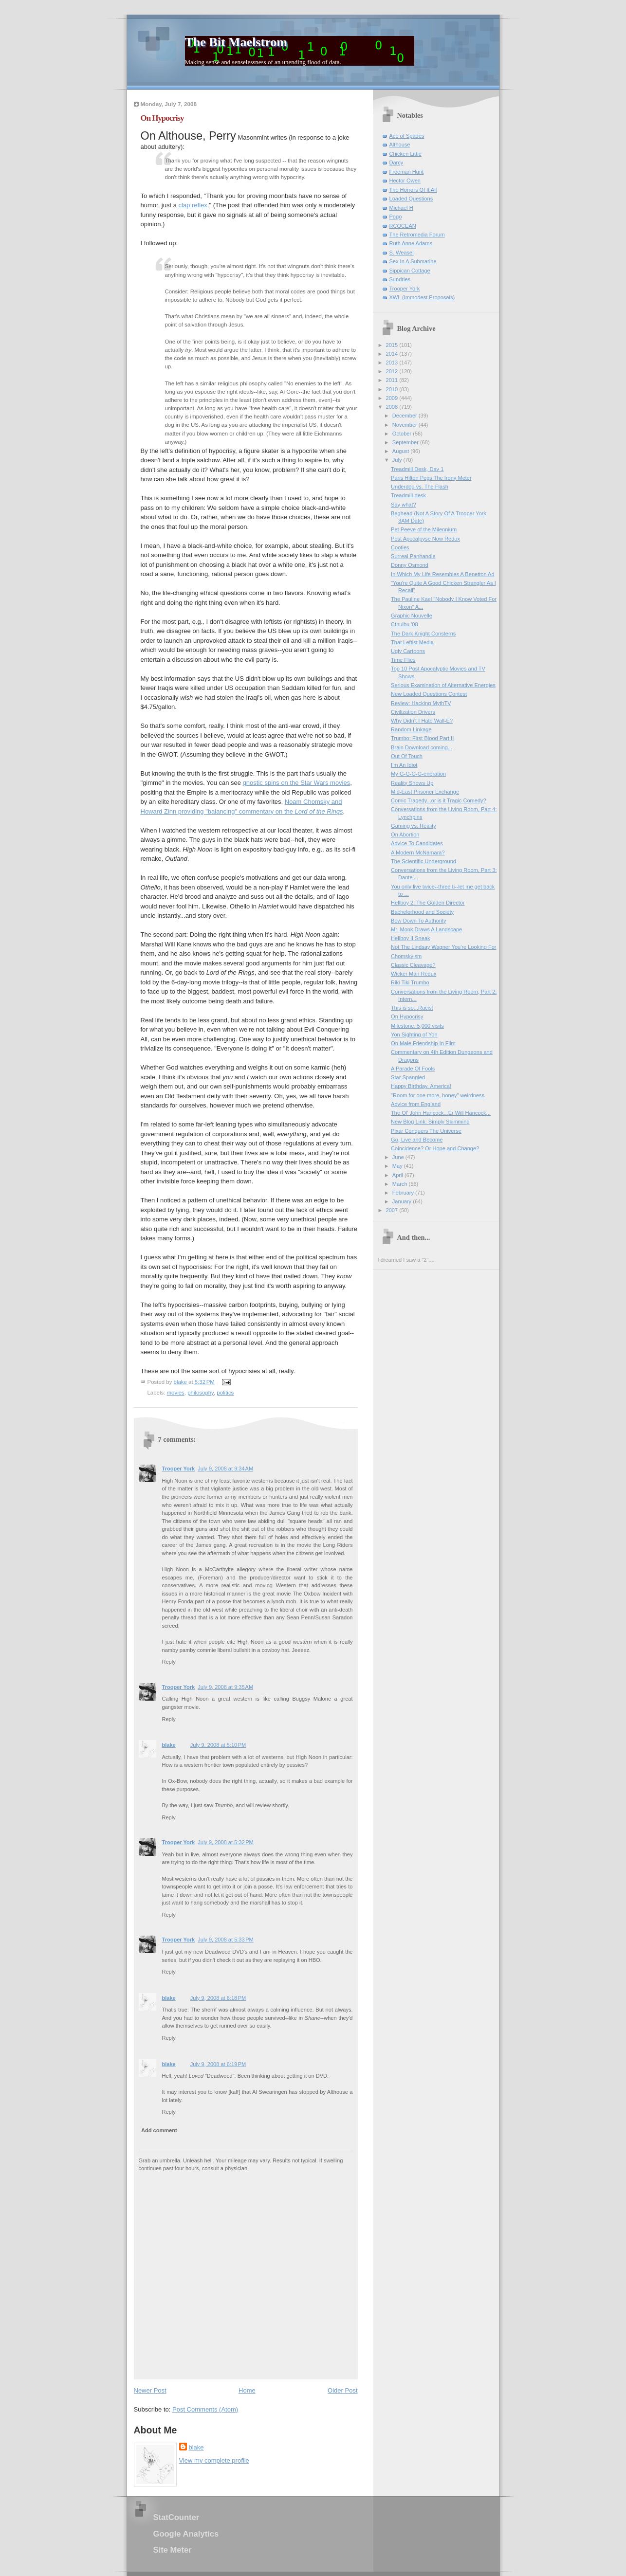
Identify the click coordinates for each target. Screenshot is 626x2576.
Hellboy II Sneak (410, 938)
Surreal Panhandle (413, 556)
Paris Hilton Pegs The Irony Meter (431, 478)
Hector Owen (405, 180)
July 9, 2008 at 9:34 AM (225, 1468)
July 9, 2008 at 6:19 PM (218, 2064)
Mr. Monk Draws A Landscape (426, 929)
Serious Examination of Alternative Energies (443, 685)
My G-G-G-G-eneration (418, 774)
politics (225, 1393)
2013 (393, 362)
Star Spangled (408, 1077)
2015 (393, 345)
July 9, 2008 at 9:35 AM (225, 1687)
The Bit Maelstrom (236, 42)
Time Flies (403, 660)
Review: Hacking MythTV (421, 703)
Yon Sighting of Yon (414, 1034)
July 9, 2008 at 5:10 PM (218, 1745)
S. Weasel (401, 252)
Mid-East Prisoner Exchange (425, 792)
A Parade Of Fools (413, 1068)
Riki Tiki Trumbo (410, 982)
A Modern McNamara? (418, 852)
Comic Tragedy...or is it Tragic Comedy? (438, 800)
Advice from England (416, 1104)
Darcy (396, 162)
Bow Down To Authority (418, 921)
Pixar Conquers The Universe (426, 1131)
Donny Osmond (409, 565)
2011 (393, 380)
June (398, 1157)
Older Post (342, 2390)
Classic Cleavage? (413, 965)
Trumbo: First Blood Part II (422, 738)
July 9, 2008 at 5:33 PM (226, 1939)
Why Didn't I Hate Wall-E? (422, 721)
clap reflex (193, 205)
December (405, 415)
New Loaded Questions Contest (429, 694)
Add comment (159, 2130)
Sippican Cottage (409, 270)
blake (169, 1745)
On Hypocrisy (407, 1016)
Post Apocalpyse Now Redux (425, 539)
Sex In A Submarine (413, 261)
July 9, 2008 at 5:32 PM (226, 1842)
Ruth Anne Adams (410, 243)
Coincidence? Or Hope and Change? (435, 1148)
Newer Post (150, 2390)
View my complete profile (214, 2460)
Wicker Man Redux (413, 974)
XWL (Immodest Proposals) (422, 297)
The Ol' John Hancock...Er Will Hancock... (441, 1113)
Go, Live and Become (416, 1140)
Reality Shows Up (412, 783)
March (400, 1184)
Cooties (400, 547)
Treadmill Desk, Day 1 (417, 469)
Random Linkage (411, 729)
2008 (393, 407)
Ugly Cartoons (408, 651)
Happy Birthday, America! (421, 1086)
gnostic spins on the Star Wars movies (296, 782)
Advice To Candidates (417, 843)
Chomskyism (406, 956)
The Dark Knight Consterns (423, 633)
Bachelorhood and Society (422, 912)
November (405, 425)
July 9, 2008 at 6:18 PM (218, 1998)
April (398, 1175)
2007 (393, 1210)
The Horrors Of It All (413, 190)
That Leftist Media (412, 642)
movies (175, 1393)
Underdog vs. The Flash (419, 487)
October (402, 433)
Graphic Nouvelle (411, 615)
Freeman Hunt (406, 172)
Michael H (401, 208)
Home (247, 2390)
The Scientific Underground (423, 861)
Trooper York (178, 1468)
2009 (393, 398)
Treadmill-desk (408, 495)
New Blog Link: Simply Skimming (430, 1122)
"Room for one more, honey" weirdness (437, 1095)
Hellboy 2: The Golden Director (427, 903)
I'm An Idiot (404, 765)
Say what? (403, 505)
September (406, 442)
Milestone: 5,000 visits (417, 1026)
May (398, 1166)
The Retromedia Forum (417, 234)
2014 (393, 354)
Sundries (400, 279)
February (403, 1193)
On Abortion (405, 834)
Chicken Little (405, 154)
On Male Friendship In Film (423, 1043)
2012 (393, 371)
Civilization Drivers (413, 712)
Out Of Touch (407, 756)
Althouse (399, 144)
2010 (393, 389)
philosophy (200, 1393)
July (398, 460)
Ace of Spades (406, 136)
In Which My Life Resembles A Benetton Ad (442, 574)
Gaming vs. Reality (413, 826)
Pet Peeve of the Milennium (424, 529)
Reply (169, 1662)
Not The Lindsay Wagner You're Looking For (443, 947)
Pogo (395, 216)
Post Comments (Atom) (205, 2409)
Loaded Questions (411, 198)
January (402, 1201)
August (401, 451)
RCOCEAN (402, 226)
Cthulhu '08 (404, 624)
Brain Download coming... (421, 747)
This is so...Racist (412, 1008)
